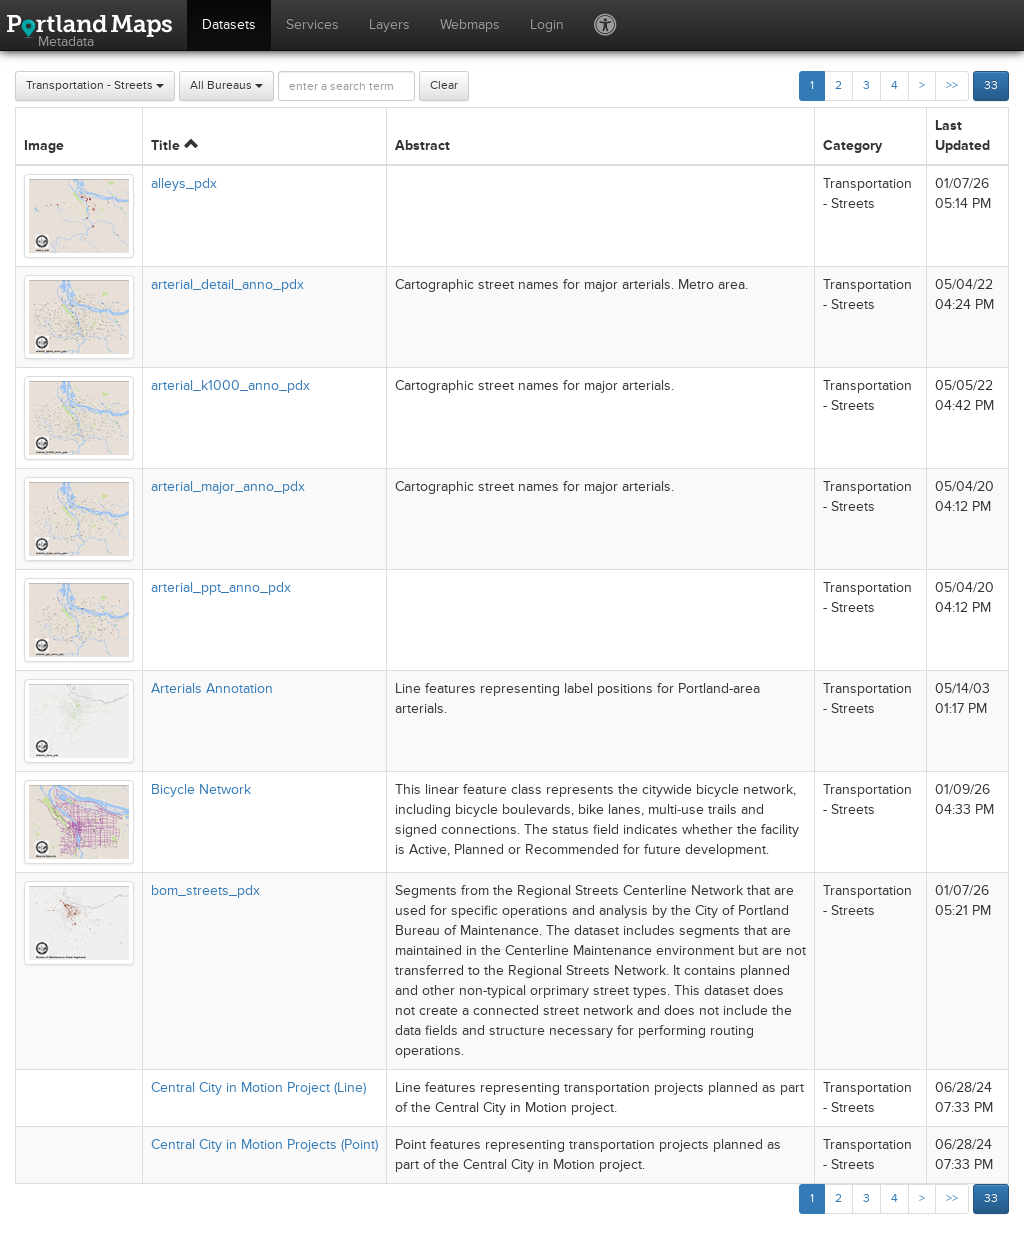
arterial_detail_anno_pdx (227, 284)
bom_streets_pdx (205, 890)
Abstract (422, 145)
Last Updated (962, 135)
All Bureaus (226, 85)
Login (547, 24)
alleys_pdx (184, 183)
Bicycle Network (201, 789)
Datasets (229, 24)
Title (174, 145)
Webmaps (470, 24)
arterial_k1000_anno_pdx (230, 385)
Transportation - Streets (95, 85)
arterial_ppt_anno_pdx (221, 587)
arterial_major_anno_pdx (228, 486)
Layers (389, 24)
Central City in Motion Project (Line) (258, 1087)
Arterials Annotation (212, 688)
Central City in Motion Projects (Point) (264, 1144)
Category (852, 145)
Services (312, 24)
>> (952, 85)
